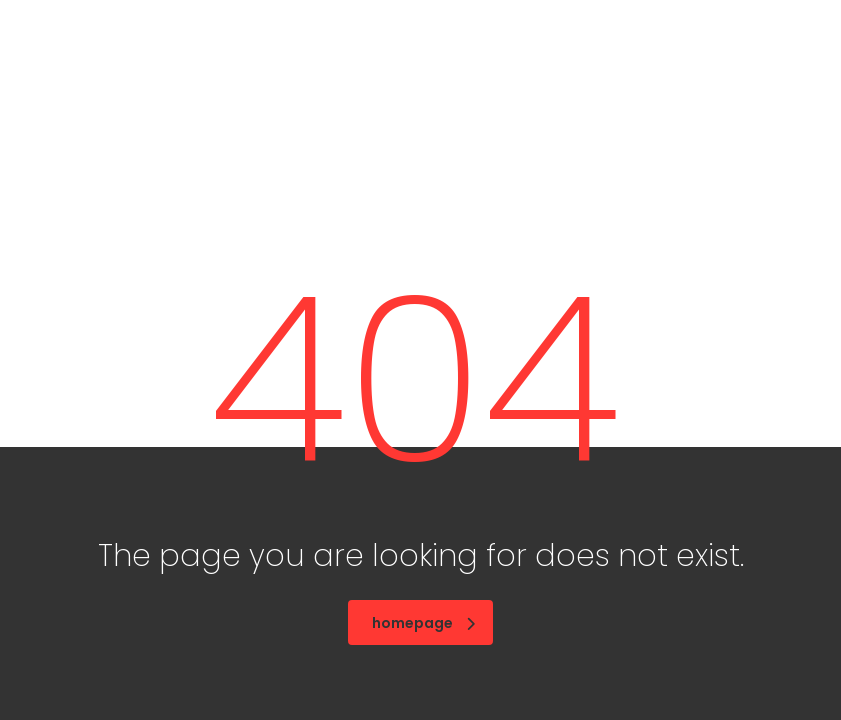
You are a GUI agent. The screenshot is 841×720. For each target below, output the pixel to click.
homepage (423, 623)
